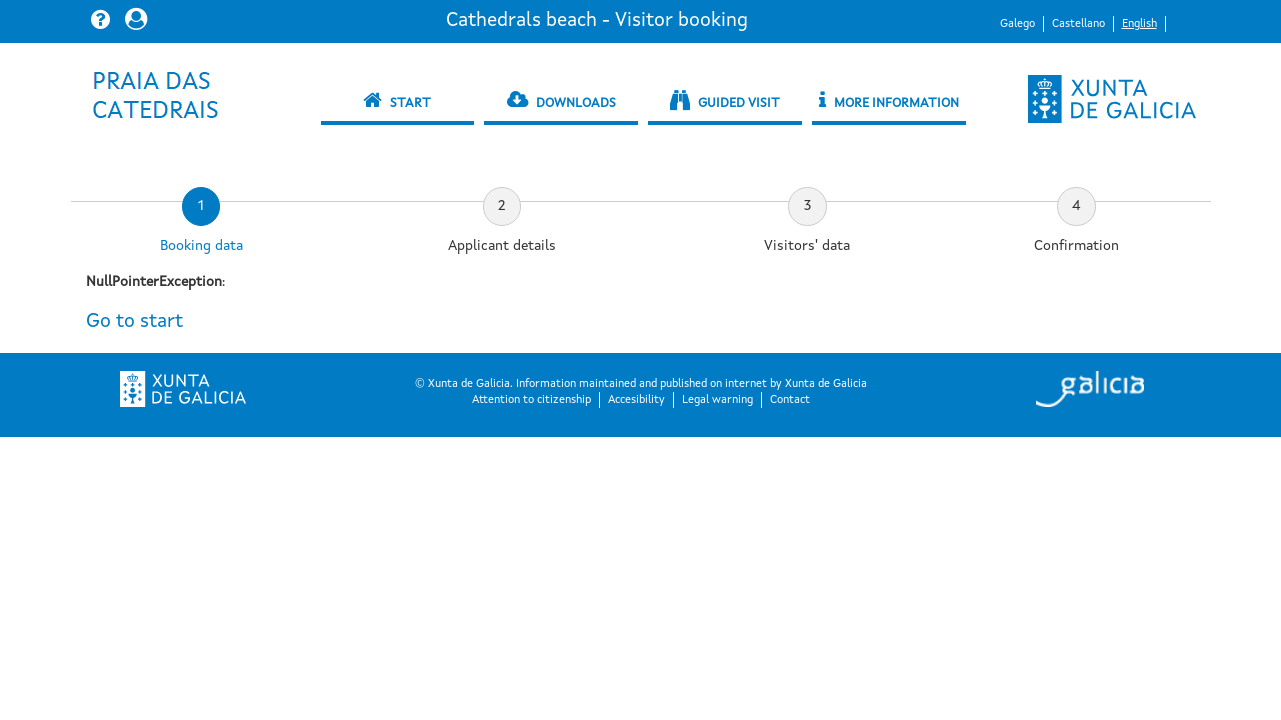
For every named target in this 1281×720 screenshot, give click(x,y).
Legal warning (717, 400)
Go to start (134, 322)
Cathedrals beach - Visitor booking (597, 21)
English (1139, 24)
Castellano (1078, 24)
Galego (1017, 24)
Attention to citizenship (531, 400)
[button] (103, 19)
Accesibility (636, 400)
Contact (790, 400)
